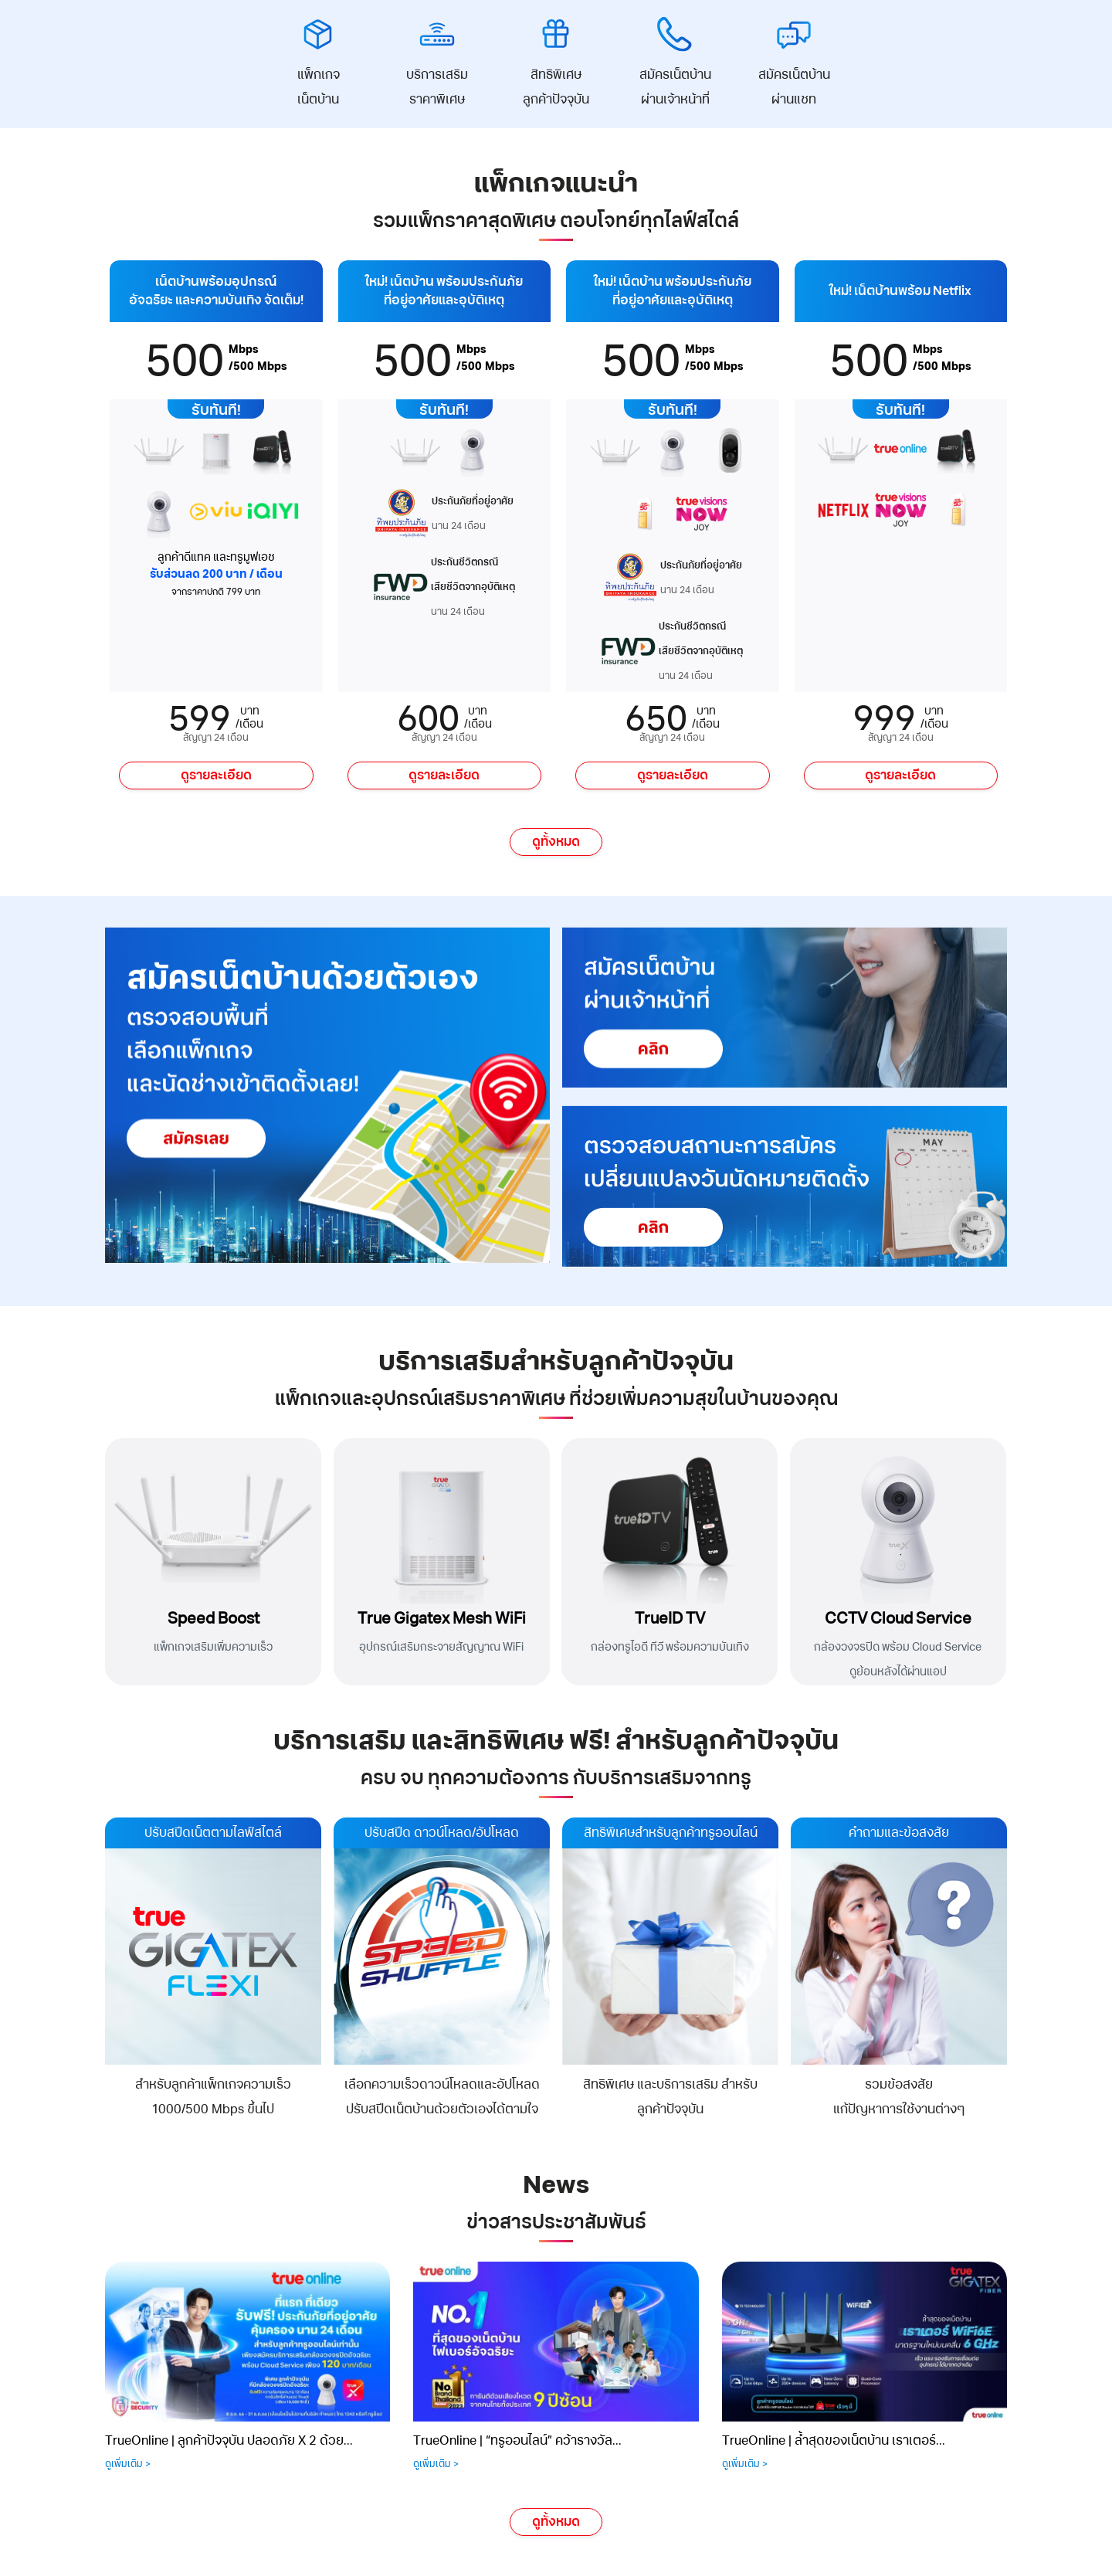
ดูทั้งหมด (556, 842)
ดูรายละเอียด (216, 775)
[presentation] (92, 2345)
